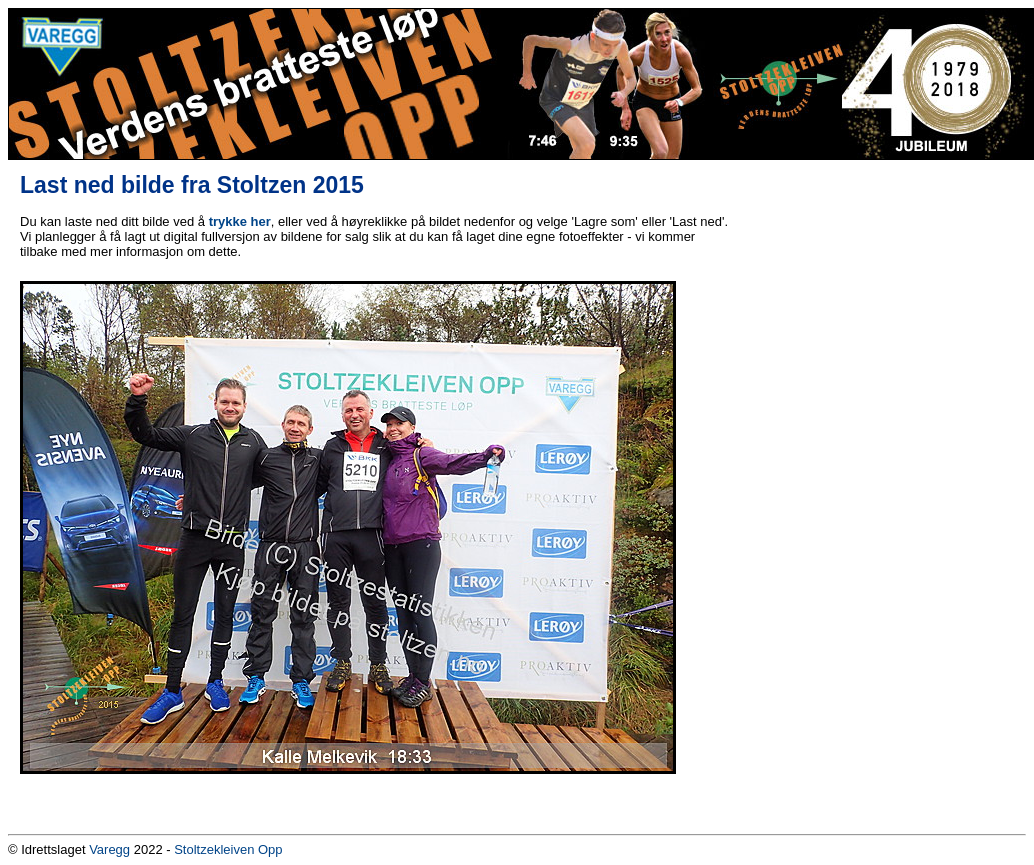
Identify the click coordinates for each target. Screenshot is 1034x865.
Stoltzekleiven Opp (228, 849)
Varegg (109, 849)
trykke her (240, 221)
